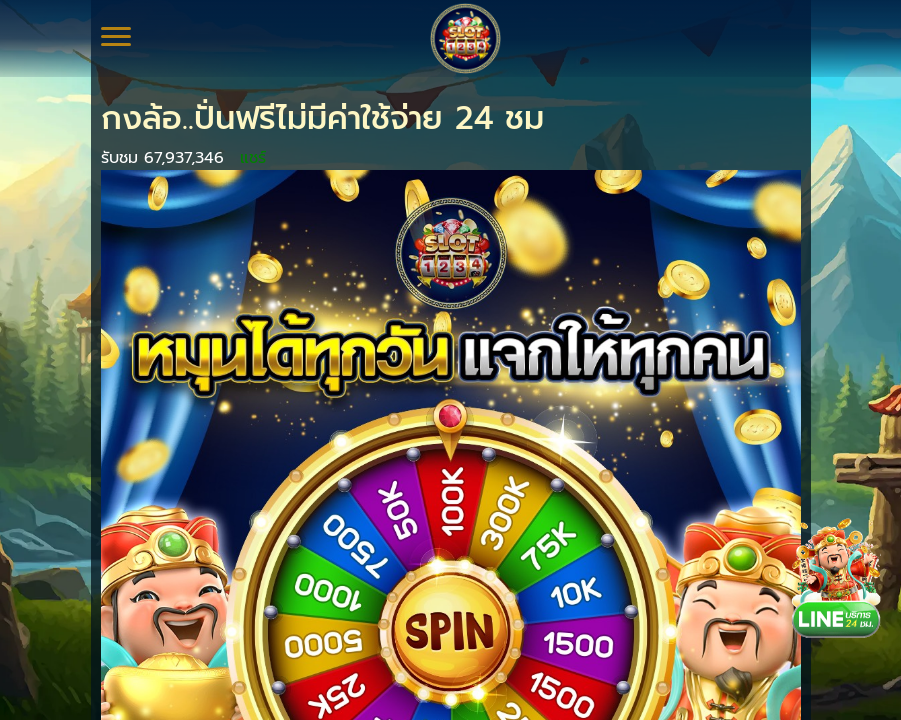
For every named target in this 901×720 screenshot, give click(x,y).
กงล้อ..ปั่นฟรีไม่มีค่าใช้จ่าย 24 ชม (322, 118)
